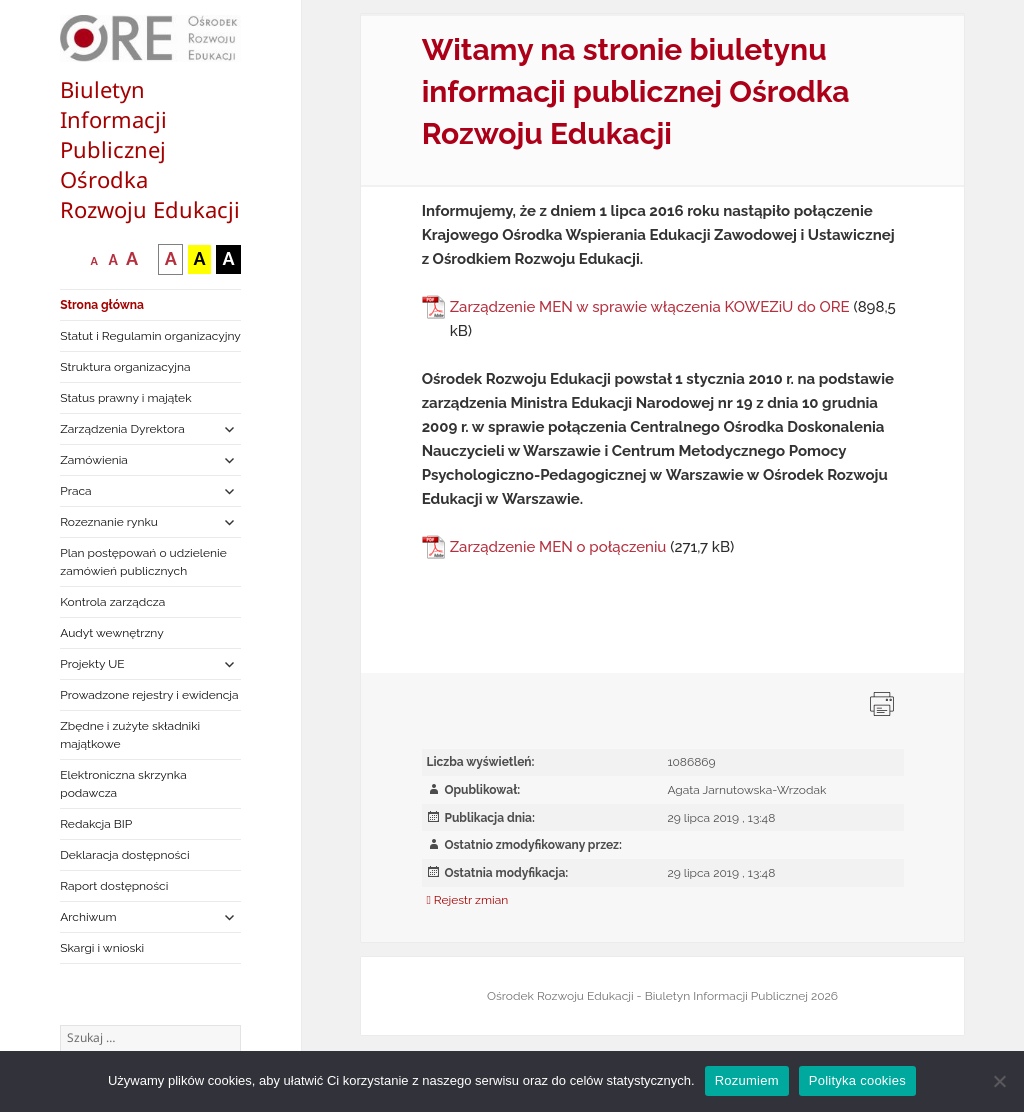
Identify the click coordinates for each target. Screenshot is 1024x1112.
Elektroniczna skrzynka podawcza (123, 784)
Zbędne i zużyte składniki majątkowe (130, 735)
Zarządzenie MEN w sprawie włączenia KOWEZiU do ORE (650, 307)
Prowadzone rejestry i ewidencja (149, 695)
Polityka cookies (857, 1080)
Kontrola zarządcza (112, 602)
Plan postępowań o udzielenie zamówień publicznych (143, 562)
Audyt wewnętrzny (111, 633)
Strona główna (102, 305)
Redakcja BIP (96, 824)
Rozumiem (747, 1080)
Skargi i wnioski (102, 948)
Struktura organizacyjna (125, 367)
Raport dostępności (114, 886)
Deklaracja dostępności (124, 855)
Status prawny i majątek (125, 398)
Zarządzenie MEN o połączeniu (558, 547)
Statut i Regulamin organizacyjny (150, 336)
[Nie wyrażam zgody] (999, 1081)
